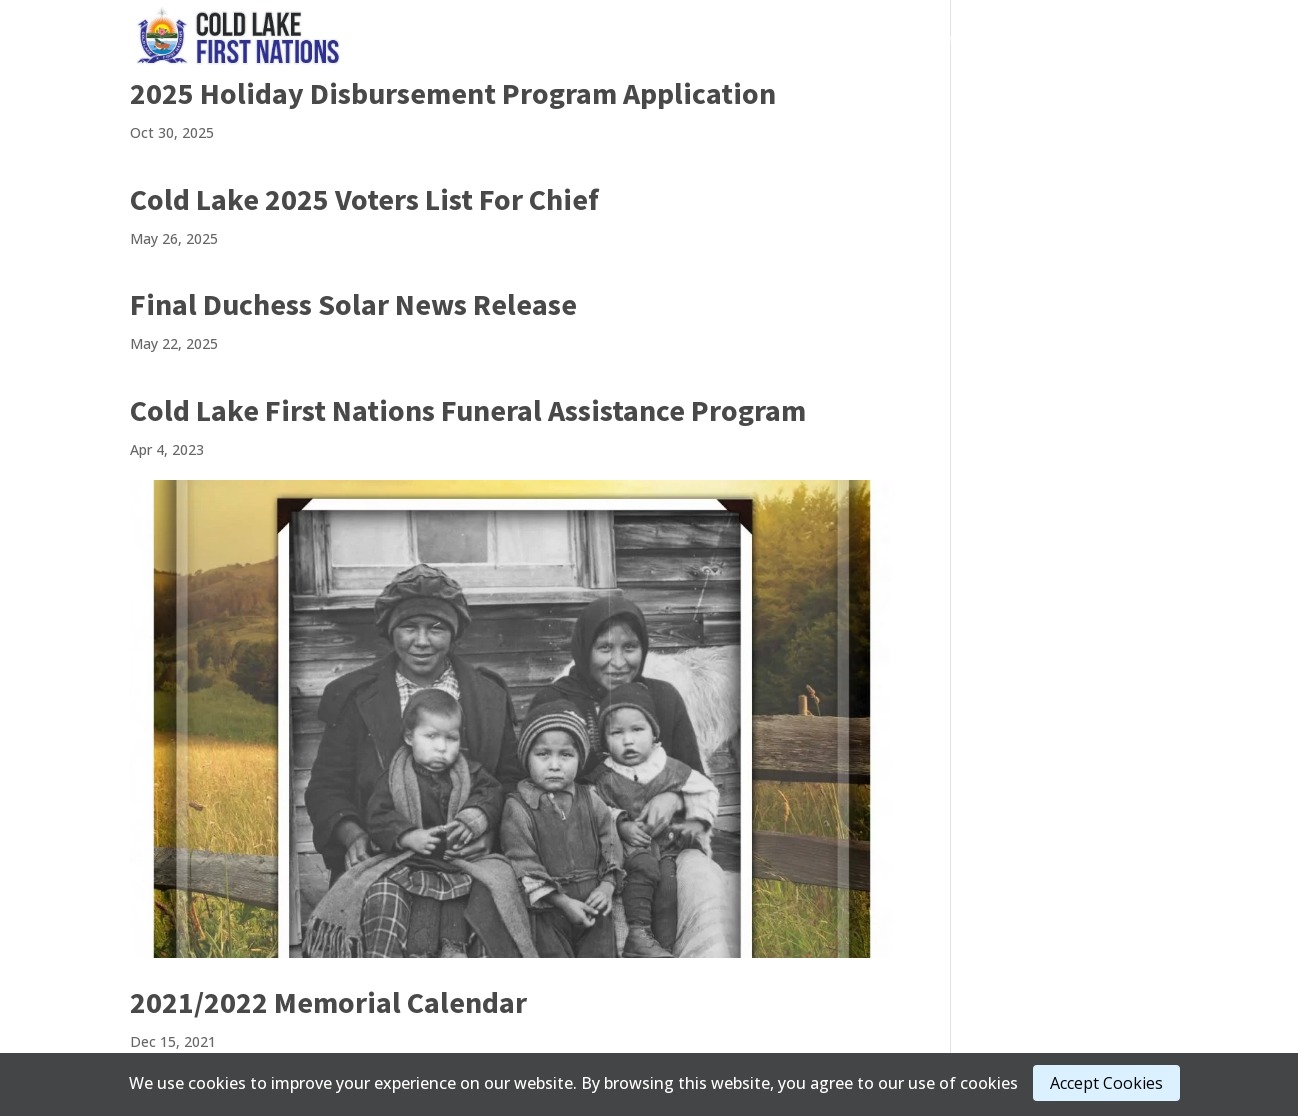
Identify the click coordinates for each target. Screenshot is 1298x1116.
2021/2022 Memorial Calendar (328, 1002)
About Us (1033, 39)
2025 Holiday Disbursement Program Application (453, 93)
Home (540, 39)
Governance (629, 39)
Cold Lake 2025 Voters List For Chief (364, 199)
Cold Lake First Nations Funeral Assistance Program (468, 410)
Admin (932, 39)
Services (747, 39)
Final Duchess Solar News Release (353, 304)
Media (844, 39)
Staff (1129, 39)
